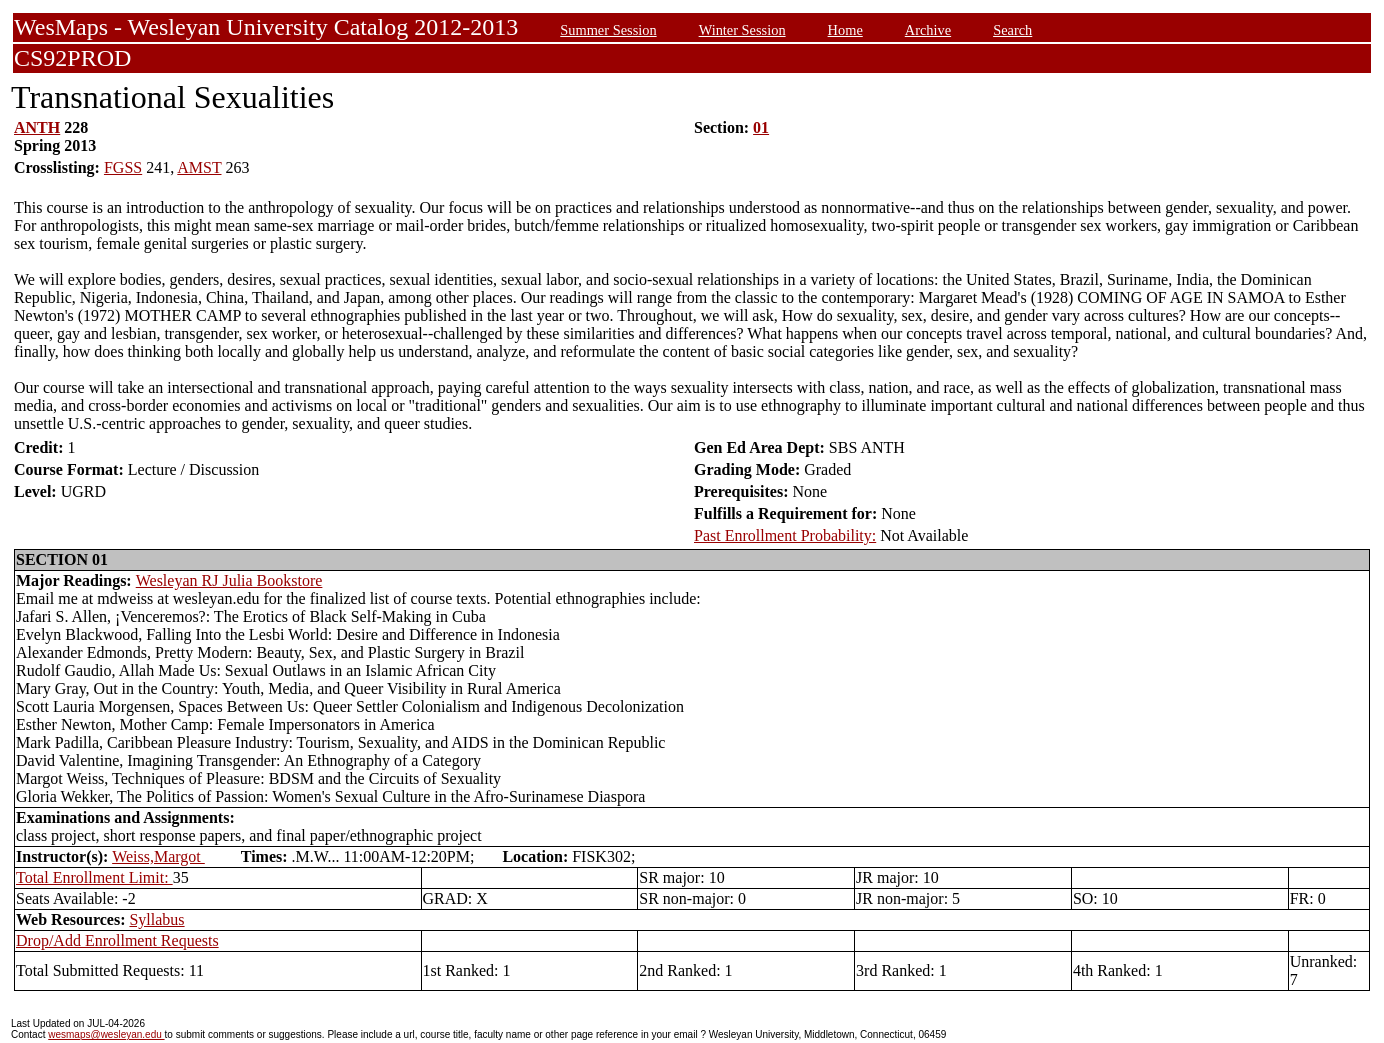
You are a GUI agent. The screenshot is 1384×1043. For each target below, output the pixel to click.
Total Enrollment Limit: (94, 877)
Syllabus (156, 919)
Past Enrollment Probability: (785, 535)
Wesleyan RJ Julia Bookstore (229, 580)
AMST (199, 167)
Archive (928, 30)
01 (761, 127)
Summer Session (608, 30)
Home (845, 30)
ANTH (37, 127)
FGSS (123, 167)
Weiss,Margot (158, 856)
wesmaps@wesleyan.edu (106, 1034)
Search (1012, 30)
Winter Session (742, 30)
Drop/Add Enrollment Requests (117, 940)
